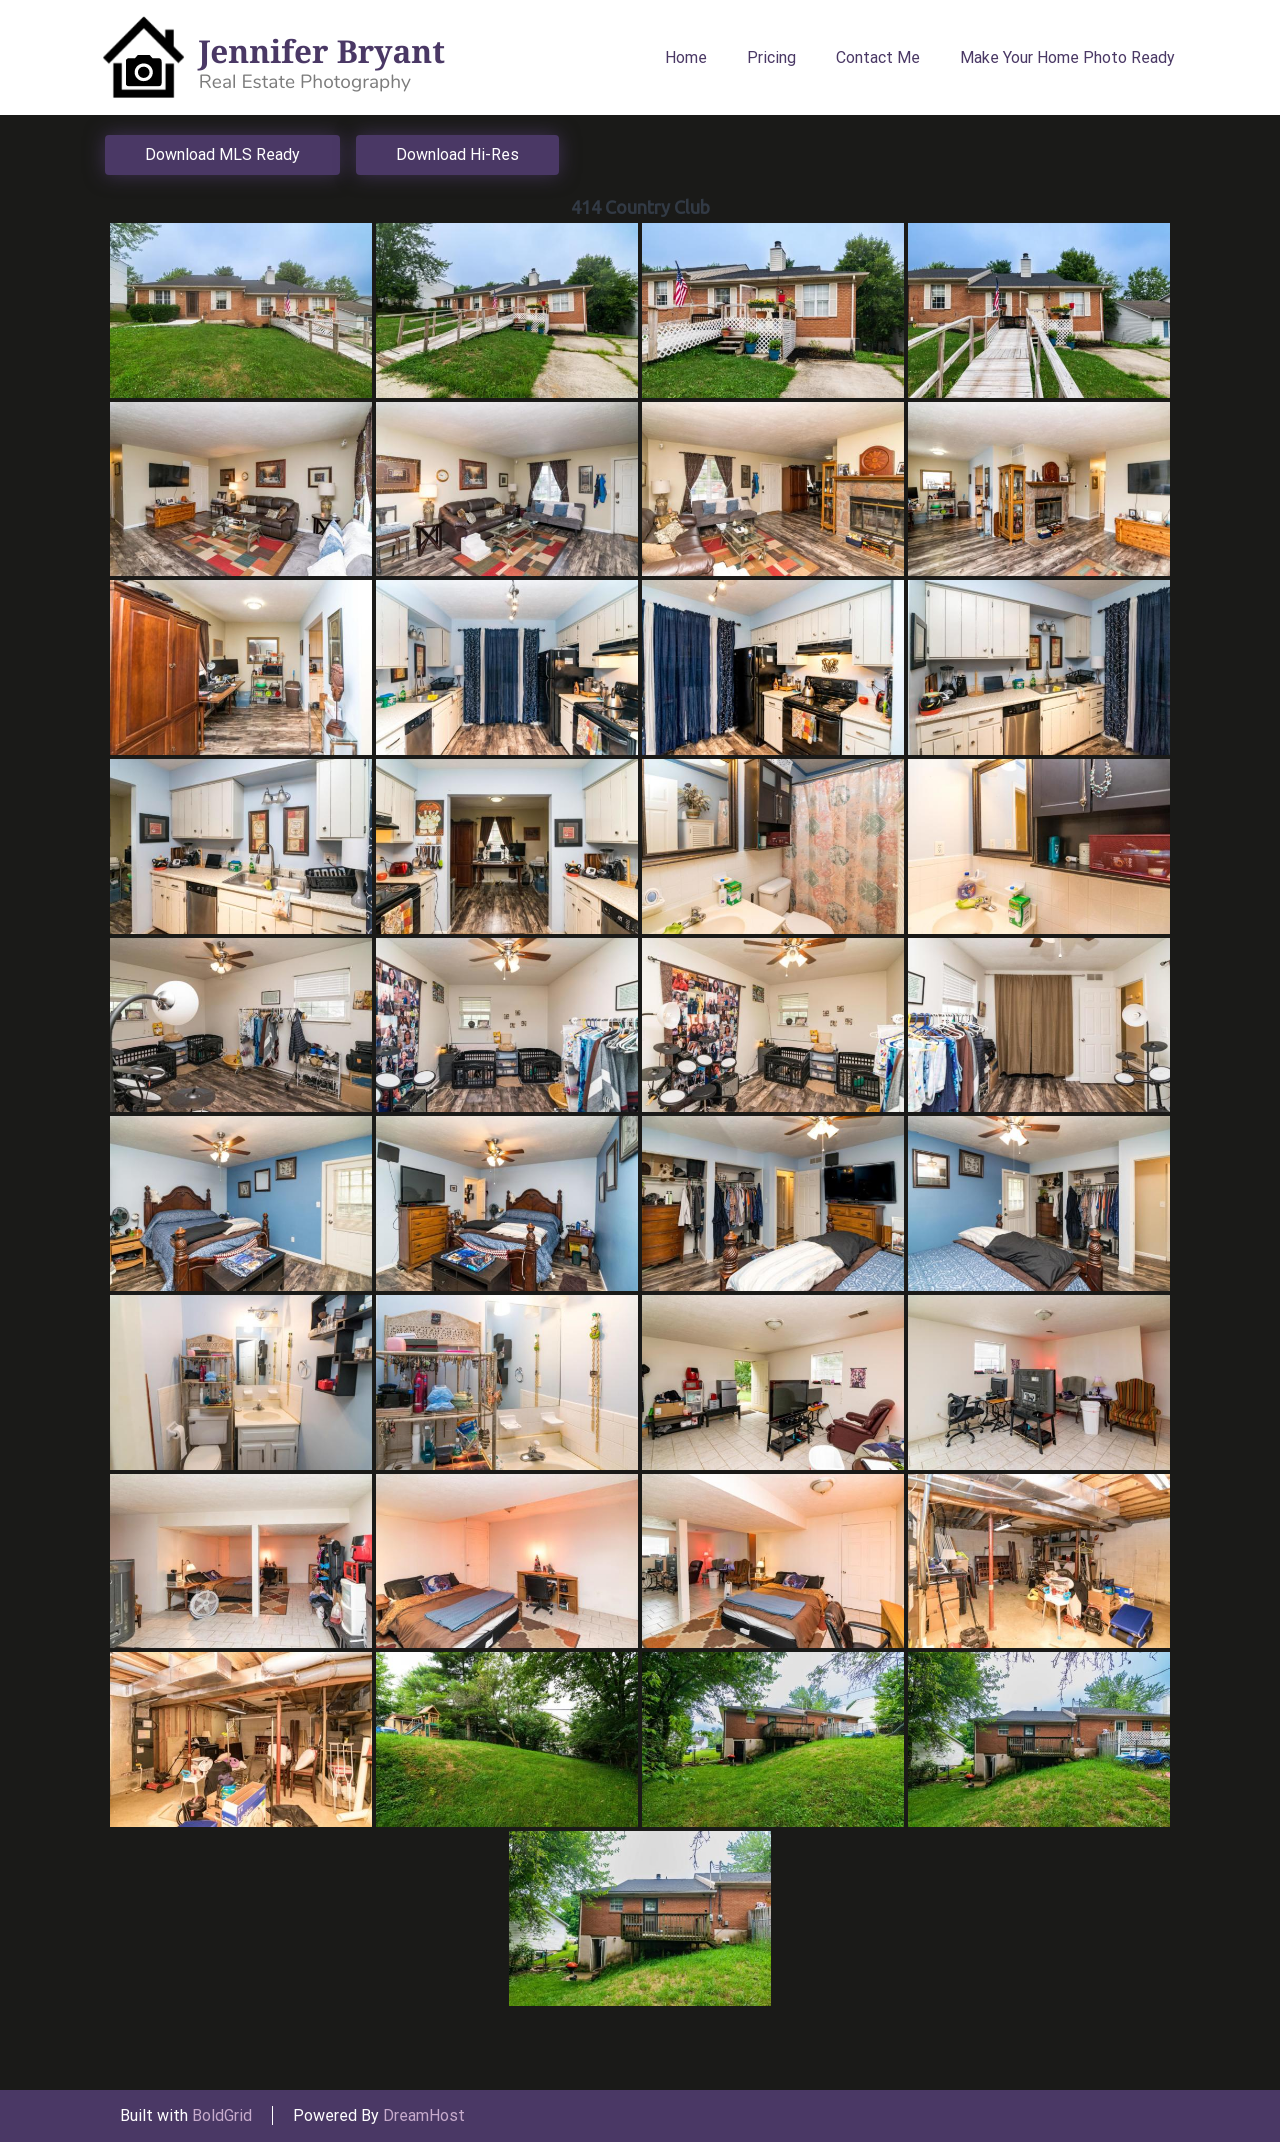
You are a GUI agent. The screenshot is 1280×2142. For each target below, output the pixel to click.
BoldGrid (222, 2115)
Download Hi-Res (457, 154)
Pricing (771, 57)
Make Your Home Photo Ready (1067, 57)
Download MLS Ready (222, 154)
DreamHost (424, 2115)
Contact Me (878, 57)
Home (686, 57)
